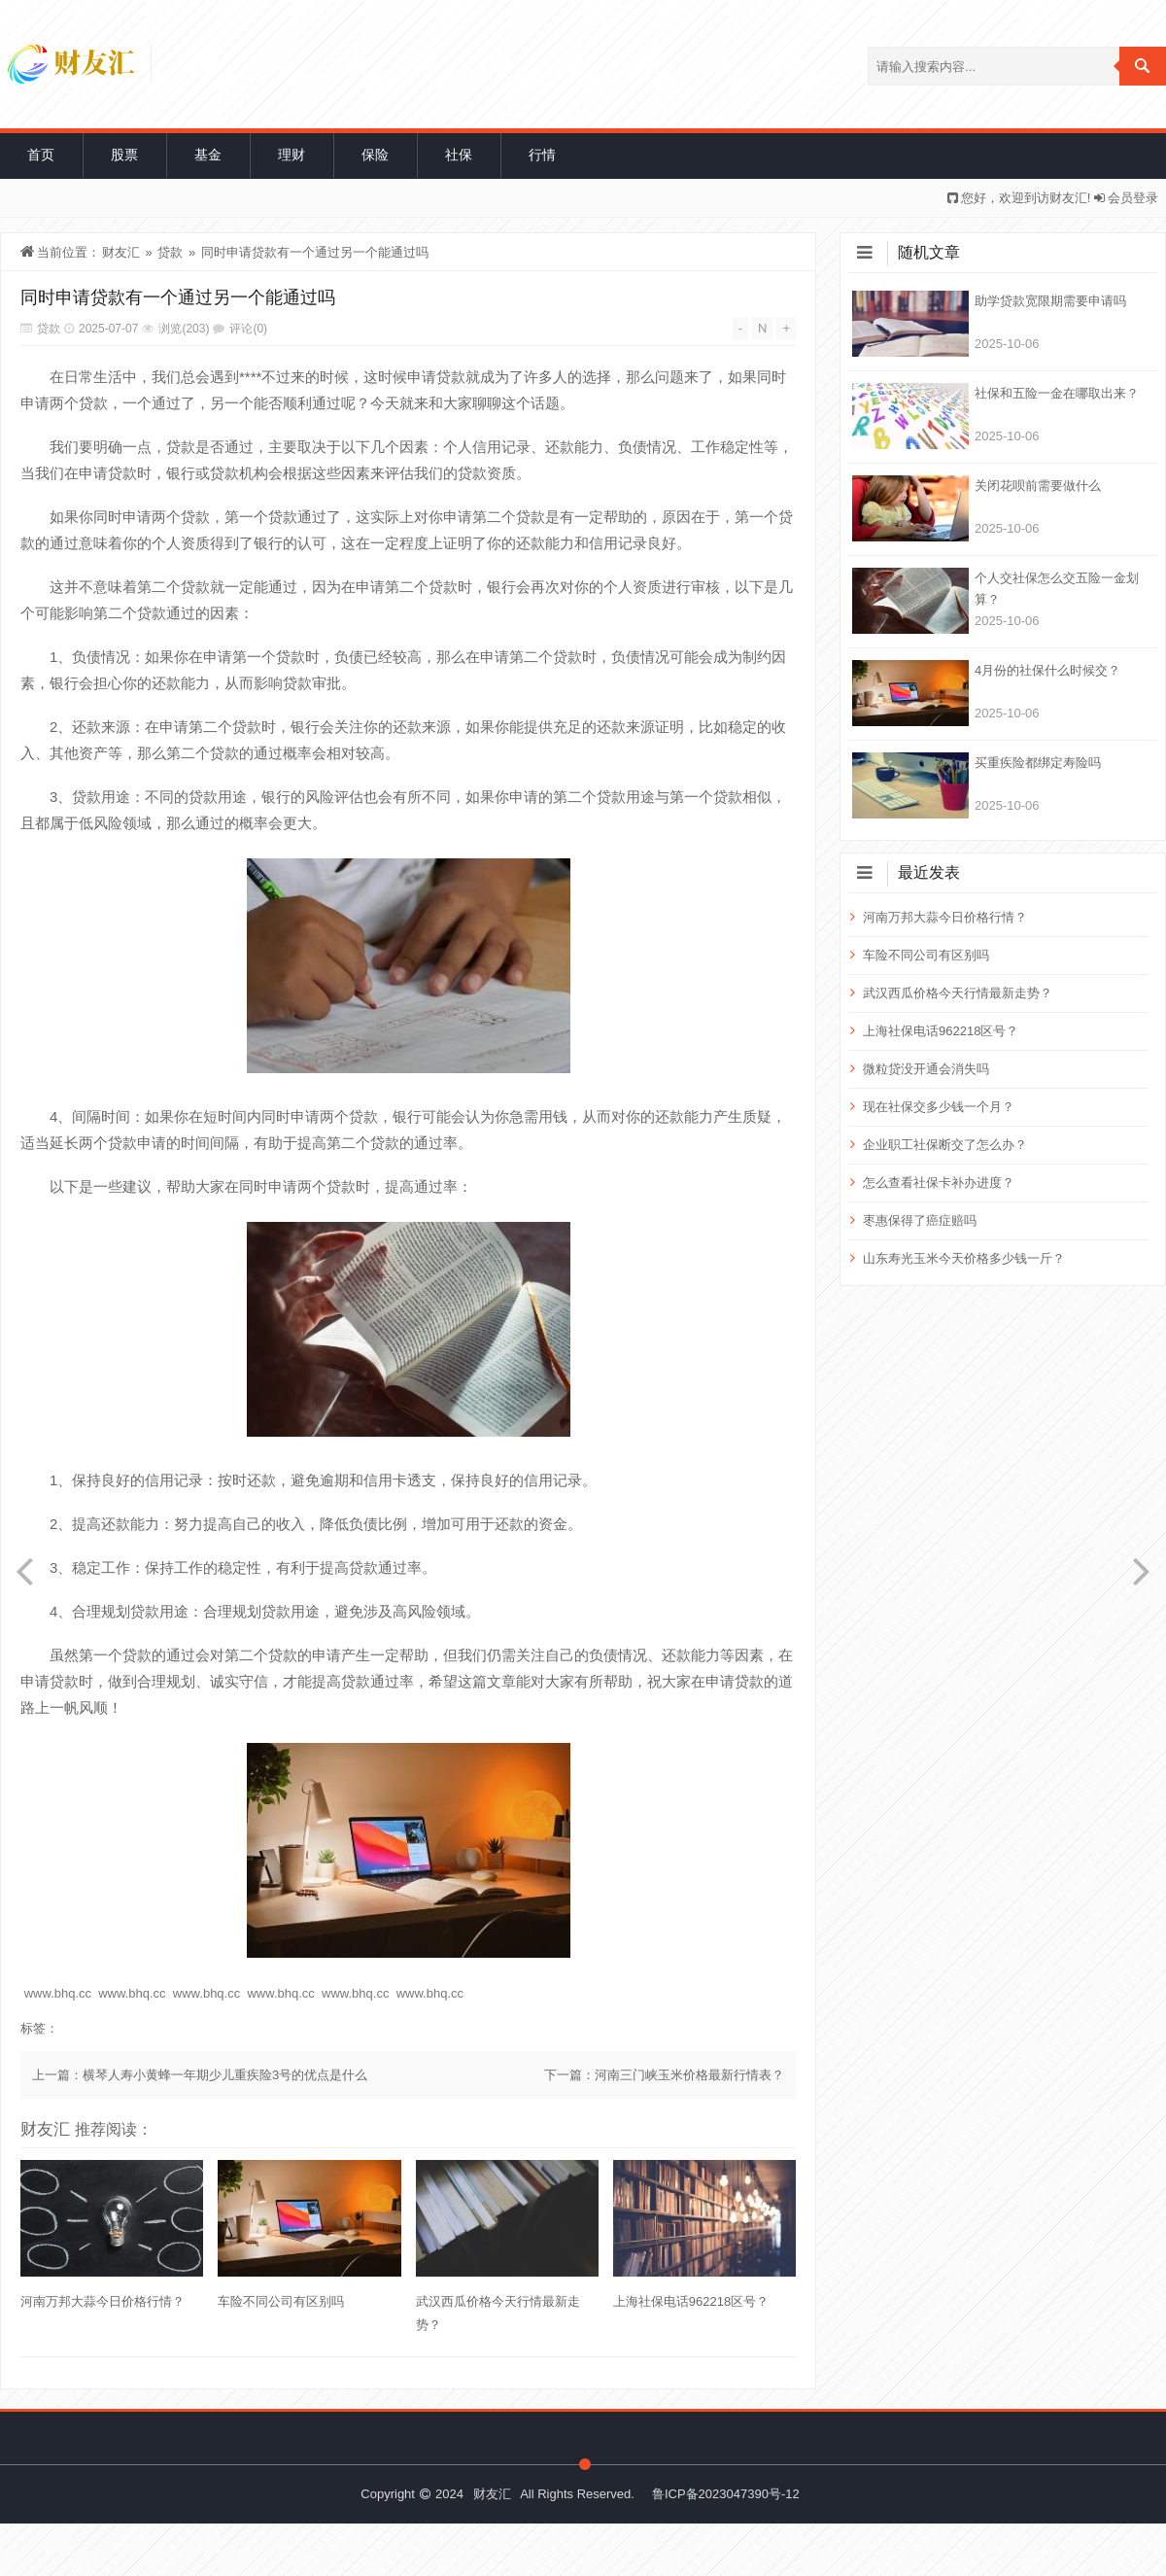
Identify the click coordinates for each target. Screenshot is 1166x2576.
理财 (291, 154)
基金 (208, 154)
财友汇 (121, 252)
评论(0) (248, 328)
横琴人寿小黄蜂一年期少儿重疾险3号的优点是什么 (225, 2075)
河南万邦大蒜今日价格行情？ (102, 2301)
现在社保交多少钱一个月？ (938, 1106)
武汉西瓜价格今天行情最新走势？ (498, 2313)
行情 (542, 154)
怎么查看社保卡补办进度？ (938, 1182)
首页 (40, 154)
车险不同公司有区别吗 (281, 2301)
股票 (124, 154)
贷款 (170, 252)
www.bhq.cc (57, 1993)
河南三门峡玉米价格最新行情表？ (689, 2075)
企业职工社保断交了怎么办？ (945, 1144)
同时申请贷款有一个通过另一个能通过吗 (315, 252)
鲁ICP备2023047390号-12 (726, 2494)
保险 (375, 154)
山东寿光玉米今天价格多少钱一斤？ (964, 1258)
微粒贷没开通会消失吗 (926, 1069)
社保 (458, 154)
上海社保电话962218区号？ (691, 2301)
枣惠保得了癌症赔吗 (920, 1220)
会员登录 (1133, 198)
